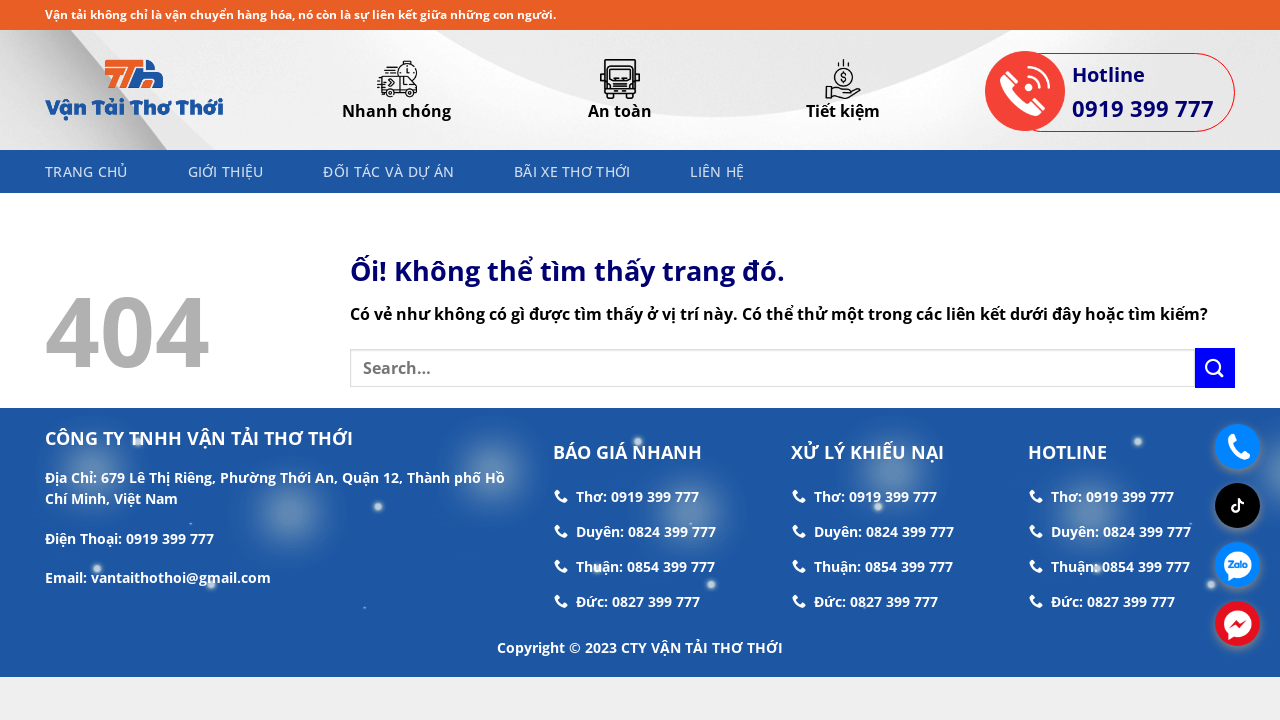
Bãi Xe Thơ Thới (572, 171)
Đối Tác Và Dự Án (388, 171)
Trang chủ (86, 171)
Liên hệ (717, 171)
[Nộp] (1215, 367)
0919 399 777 (1143, 108)
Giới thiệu (226, 171)
